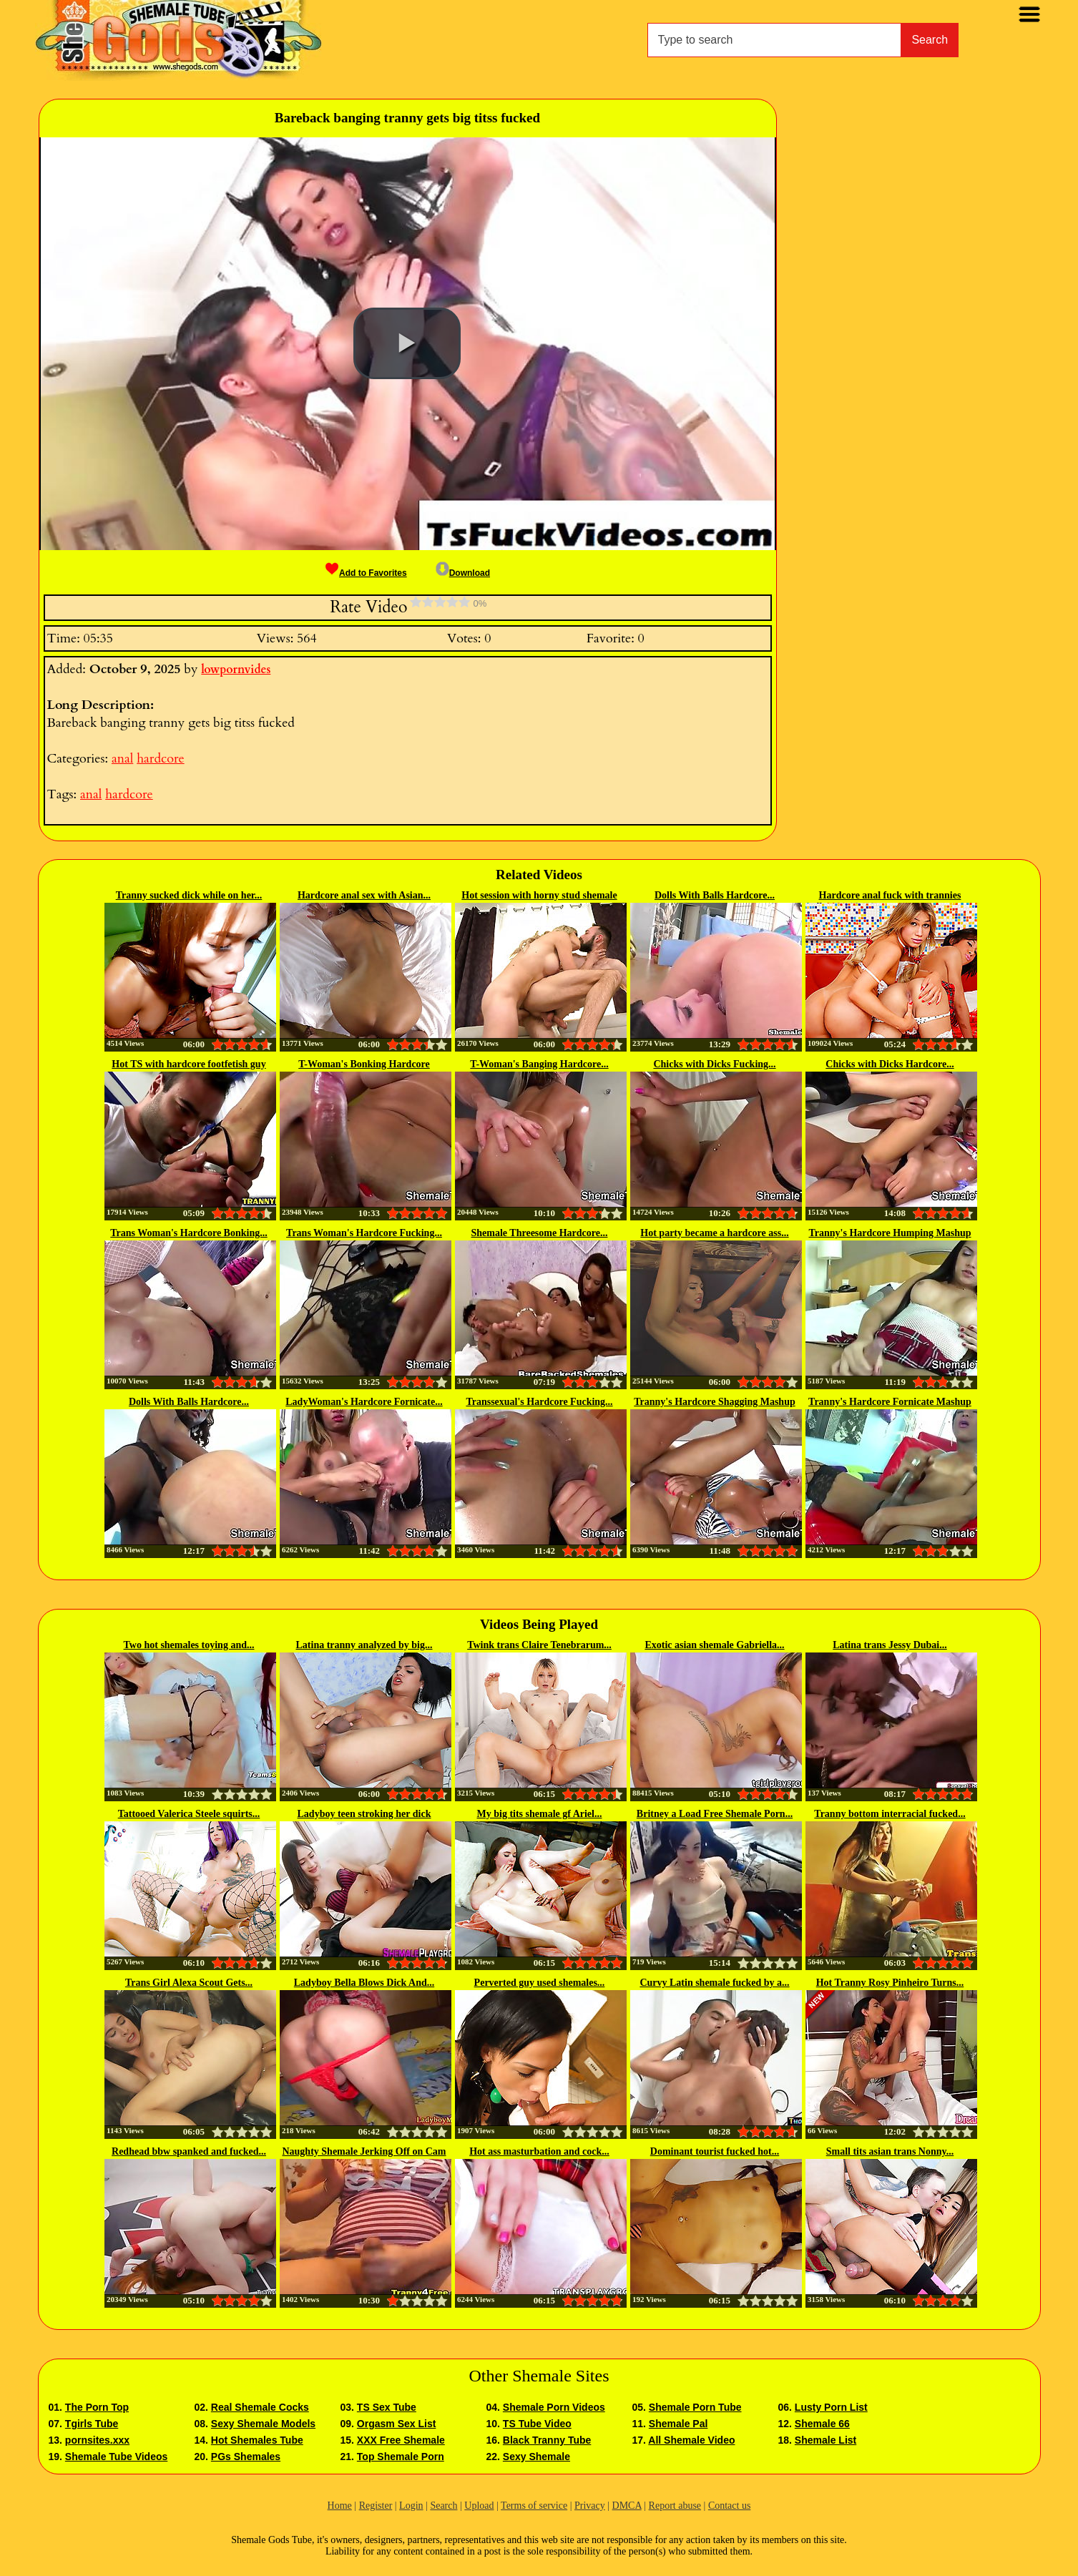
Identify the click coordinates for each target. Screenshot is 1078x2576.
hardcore (160, 759)
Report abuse (675, 2505)
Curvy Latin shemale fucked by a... (714, 1982)
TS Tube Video (537, 2423)
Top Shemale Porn (400, 2456)
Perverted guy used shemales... (539, 1982)
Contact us (729, 2505)
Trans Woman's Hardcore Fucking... (364, 1233)
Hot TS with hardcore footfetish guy (188, 1064)
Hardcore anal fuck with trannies (890, 895)
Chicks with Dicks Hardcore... (889, 1064)
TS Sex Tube (386, 2407)
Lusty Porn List (831, 2407)
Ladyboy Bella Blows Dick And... (364, 1982)
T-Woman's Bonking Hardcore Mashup (364, 1065)
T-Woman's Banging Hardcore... (539, 1064)
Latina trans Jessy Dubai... (889, 1645)
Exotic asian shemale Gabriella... (714, 1645)
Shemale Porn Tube (695, 2407)
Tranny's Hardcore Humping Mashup (889, 1233)
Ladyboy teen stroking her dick (364, 1813)
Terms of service (534, 2505)
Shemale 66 (822, 2423)
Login (411, 2505)
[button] (407, 343)
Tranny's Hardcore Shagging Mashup (714, 1401)
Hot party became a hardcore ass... (714, 1233)
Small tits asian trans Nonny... (890, 2151)
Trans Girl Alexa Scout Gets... (189, 1982)
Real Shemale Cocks (260, 2407)
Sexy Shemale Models (263, 2423)
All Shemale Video (691, 2440)
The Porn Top (97, 2407)
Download (463, 573)
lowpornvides (235, 669)
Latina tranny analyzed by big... (364, 1645)
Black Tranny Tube (547, 2440)
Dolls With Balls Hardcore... (715, 895)
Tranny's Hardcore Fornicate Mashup (889, 1401)
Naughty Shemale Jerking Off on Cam (364, 2151)
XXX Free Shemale (401, 2440)
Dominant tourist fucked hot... (714, 2151)
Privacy (589, 2505)
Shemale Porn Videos (554, 2407)
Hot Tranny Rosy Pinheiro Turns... (890, 1982)
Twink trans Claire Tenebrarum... (539, 1645)
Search (929, 40)
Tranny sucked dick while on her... (189, 895)
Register (376, 2505)
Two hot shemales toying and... (189, 1645)
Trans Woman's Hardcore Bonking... (188, 1233)
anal (122, 759)
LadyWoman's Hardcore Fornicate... (363, 1401)
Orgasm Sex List (396, 2423)
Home (340, 2505)
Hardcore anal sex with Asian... (364, 895)
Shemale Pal (678, 2423)
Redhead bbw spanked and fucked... (189, 2151)
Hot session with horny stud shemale (539, 895)
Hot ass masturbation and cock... (539, 2151)
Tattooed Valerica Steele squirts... (189, 1813)
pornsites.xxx (97, 2440)
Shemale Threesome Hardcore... (539, 1233)
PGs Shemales (245, 2456)
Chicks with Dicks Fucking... (714, 1064)
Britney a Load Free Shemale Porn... (715, 1813)
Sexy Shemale (536, 2456)
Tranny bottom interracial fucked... (889, 1813)
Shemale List (825, 2440)
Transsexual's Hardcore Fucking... (539, 1401)
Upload (479, 2505)
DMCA (627, 2505)
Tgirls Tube (91, 2423)
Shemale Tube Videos (116, 2456)
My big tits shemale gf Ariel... (539, 1813)
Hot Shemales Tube (257, 2440)
